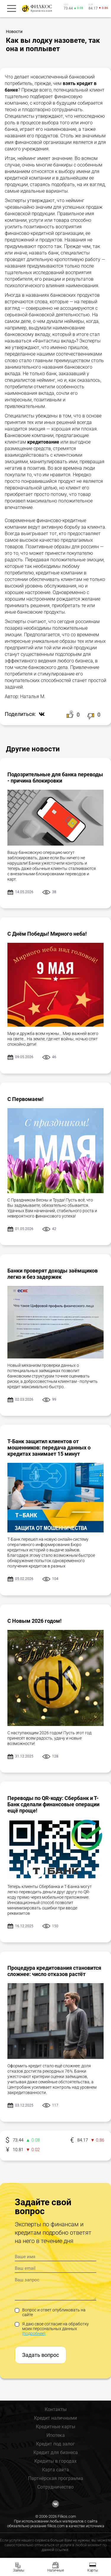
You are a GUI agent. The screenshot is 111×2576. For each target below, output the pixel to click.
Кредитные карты (55, 2426)
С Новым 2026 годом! (34, 1621)
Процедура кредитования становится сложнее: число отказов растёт (54, 1971)
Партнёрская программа (55, 2478)
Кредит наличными (55, 2418)
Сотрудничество (55, 2487)
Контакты (56, 2409)
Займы (18, 2570)
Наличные (55, 2570)
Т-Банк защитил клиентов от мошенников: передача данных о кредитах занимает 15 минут (49, 1447)
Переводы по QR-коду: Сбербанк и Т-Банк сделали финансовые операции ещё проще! (53, 1804)
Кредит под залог (55, 2444)
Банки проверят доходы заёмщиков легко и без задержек (52, 1273)
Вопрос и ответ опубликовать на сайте (50, 2312)
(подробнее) (34, 2333)
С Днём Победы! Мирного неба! (47, 934)
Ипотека (55, 2435)
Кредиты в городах (55, 2461)
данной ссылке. (55, 2549)
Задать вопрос (40, 2355)
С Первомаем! (25, 1099)
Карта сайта (55, 2470)
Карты (92, 2570)
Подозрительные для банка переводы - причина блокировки (55, 777)
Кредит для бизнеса (55, 2452)
